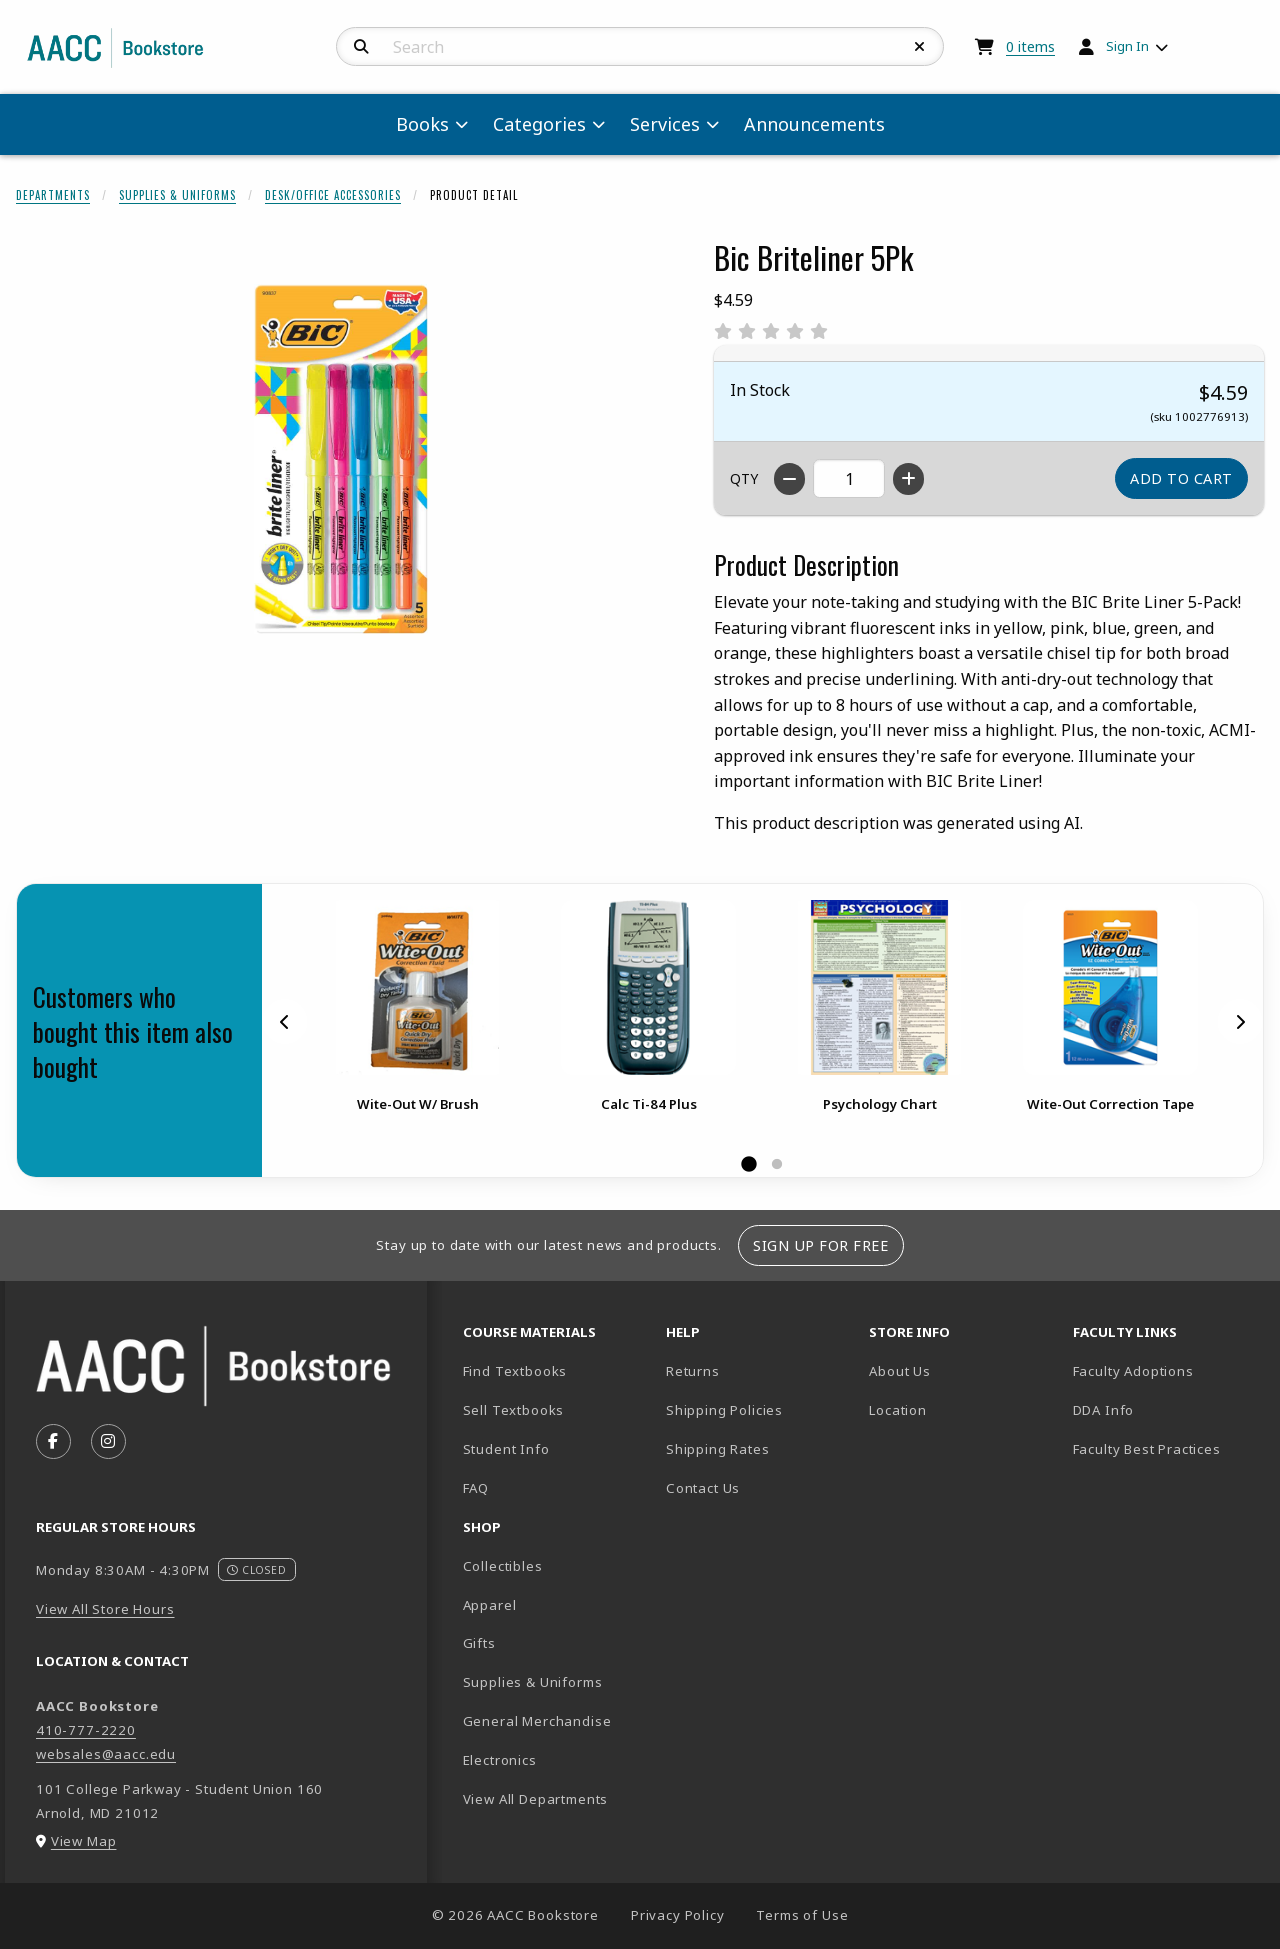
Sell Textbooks (514, 1410)
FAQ (476, 1488)
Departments (53, 195)
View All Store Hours (105, 1609)
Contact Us (703, 1488)
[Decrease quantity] (789, 479)
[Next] (1240, 1021)
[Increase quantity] (908, 479)
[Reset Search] (920, 47)
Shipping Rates (718, 1449)
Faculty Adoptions (1133, 1371)
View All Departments (536, 1799)
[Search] (361, 47)
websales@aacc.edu (106, 1754)
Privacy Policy (678, 1915)
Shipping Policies (724, 1410)
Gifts (479, 1643)
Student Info (506, 1449)
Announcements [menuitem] (814, 124)
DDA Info (1104, 1410)
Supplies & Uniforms (177, 195)
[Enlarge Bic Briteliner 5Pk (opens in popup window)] (341, 459)
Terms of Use (802, 1915)
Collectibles (503, 1566)
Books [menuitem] (422, 124)
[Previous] (285, 1021)
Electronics (500, 1760)
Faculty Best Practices (1147, 1449)
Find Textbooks (515, 1371)
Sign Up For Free (820, 1245)
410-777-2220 (86, 1730)
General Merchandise (537, 1721)
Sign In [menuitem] (1127, 46)
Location (962, 1409)
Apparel (490, 1605)
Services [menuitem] (665, 124)
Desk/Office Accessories (333, 195)
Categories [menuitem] (539, 124)
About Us (900, 1371)
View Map (84, 1841)
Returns (693, 1371)
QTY (744, 478)
